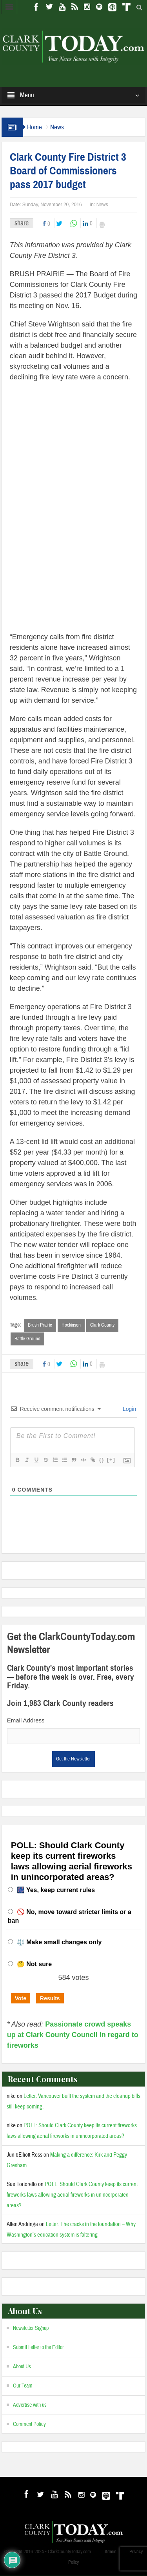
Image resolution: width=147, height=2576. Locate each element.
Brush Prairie (40, 1325)
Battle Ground (27, 1339)
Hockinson (71, 1325)
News (57, 127)
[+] (111, 1460)
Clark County (102, 1325)
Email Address (26, 1720)
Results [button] (50, 1999)
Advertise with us (30, 2405)
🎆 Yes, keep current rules (56, 1890)
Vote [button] (20, 1999)
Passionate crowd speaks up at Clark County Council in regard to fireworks (72, 2035)
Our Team (23, 2386)
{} (102, 1460)
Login (128, 1409)
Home (34, 127)
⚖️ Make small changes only (59, 1942)
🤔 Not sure (34, 1964)
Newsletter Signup (31, 2328)
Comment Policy (29, 2424)
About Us (22, 2367)
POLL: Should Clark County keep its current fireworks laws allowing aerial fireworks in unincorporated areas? (72, 2195)
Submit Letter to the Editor (38, 2347)
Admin (110, 2552)
